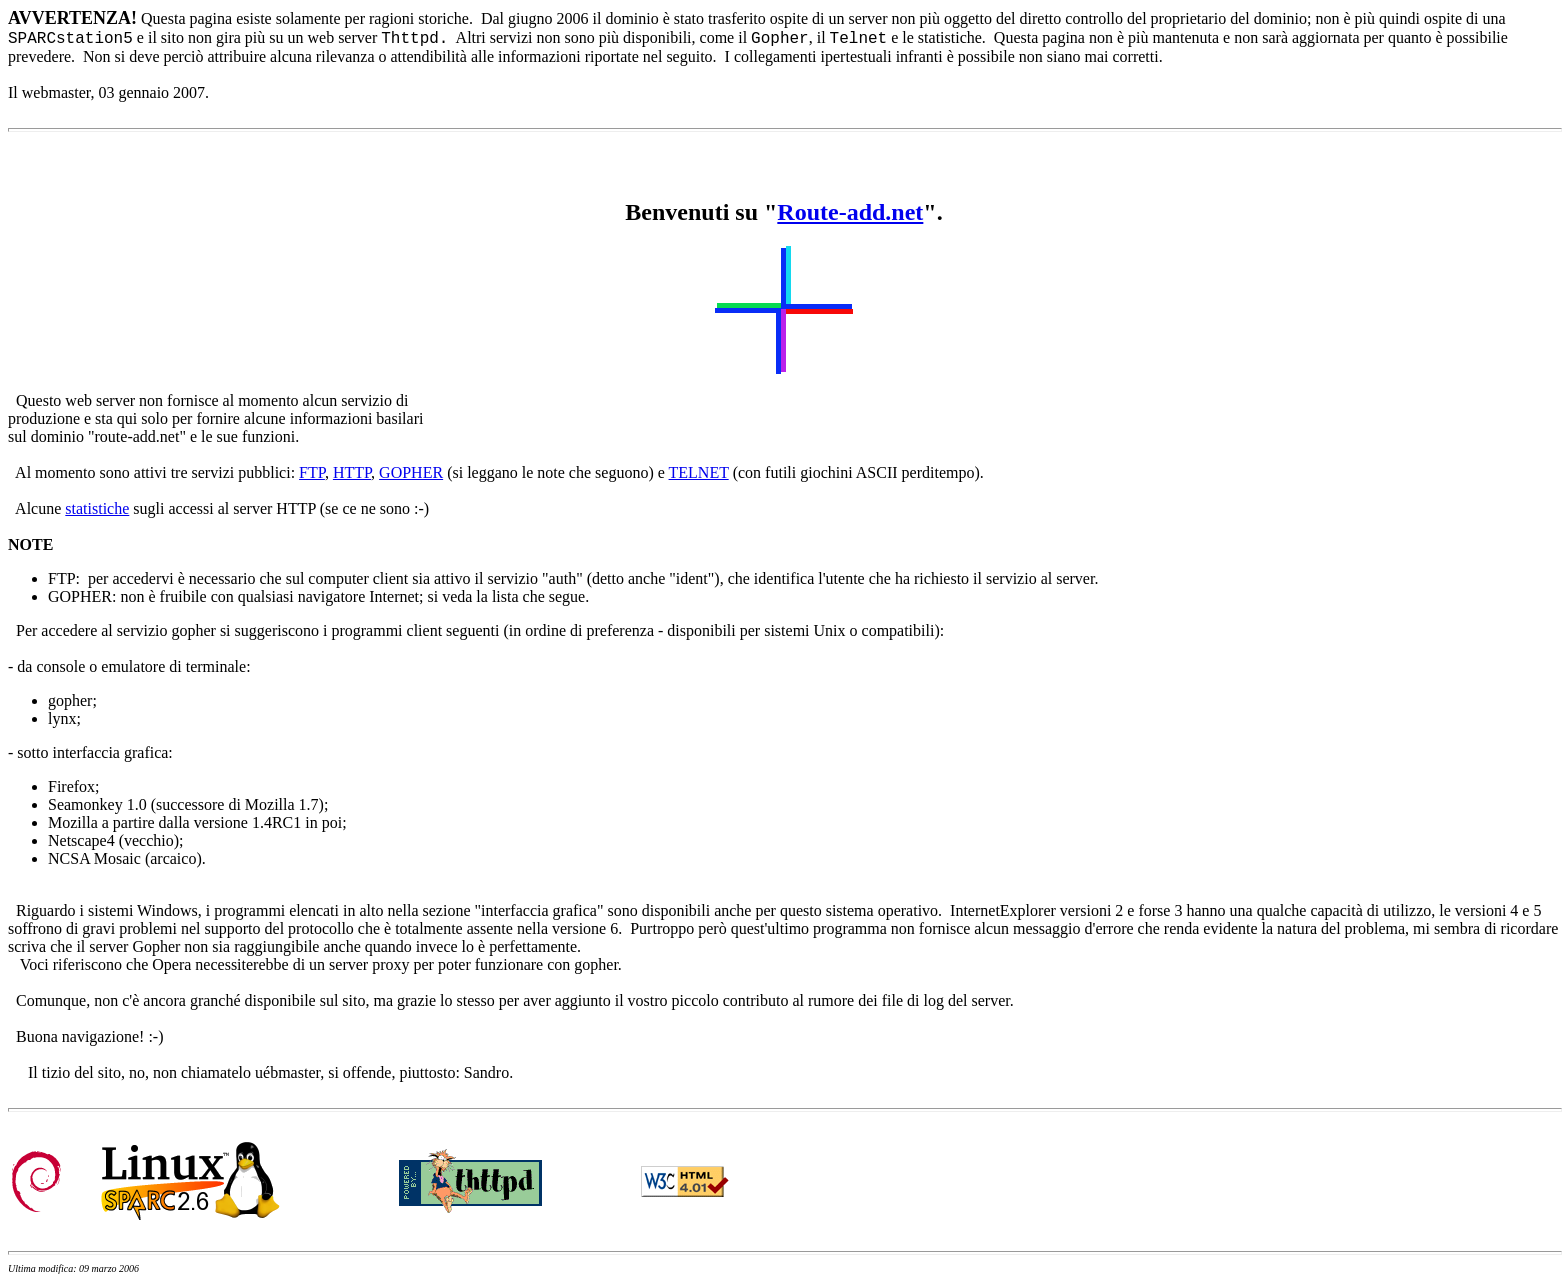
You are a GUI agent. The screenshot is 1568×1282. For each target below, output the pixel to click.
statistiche (97, 508)
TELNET (699, 472)
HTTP (352, 472)
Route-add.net (850, 212)
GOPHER (411, 472)
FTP (312, 472)
